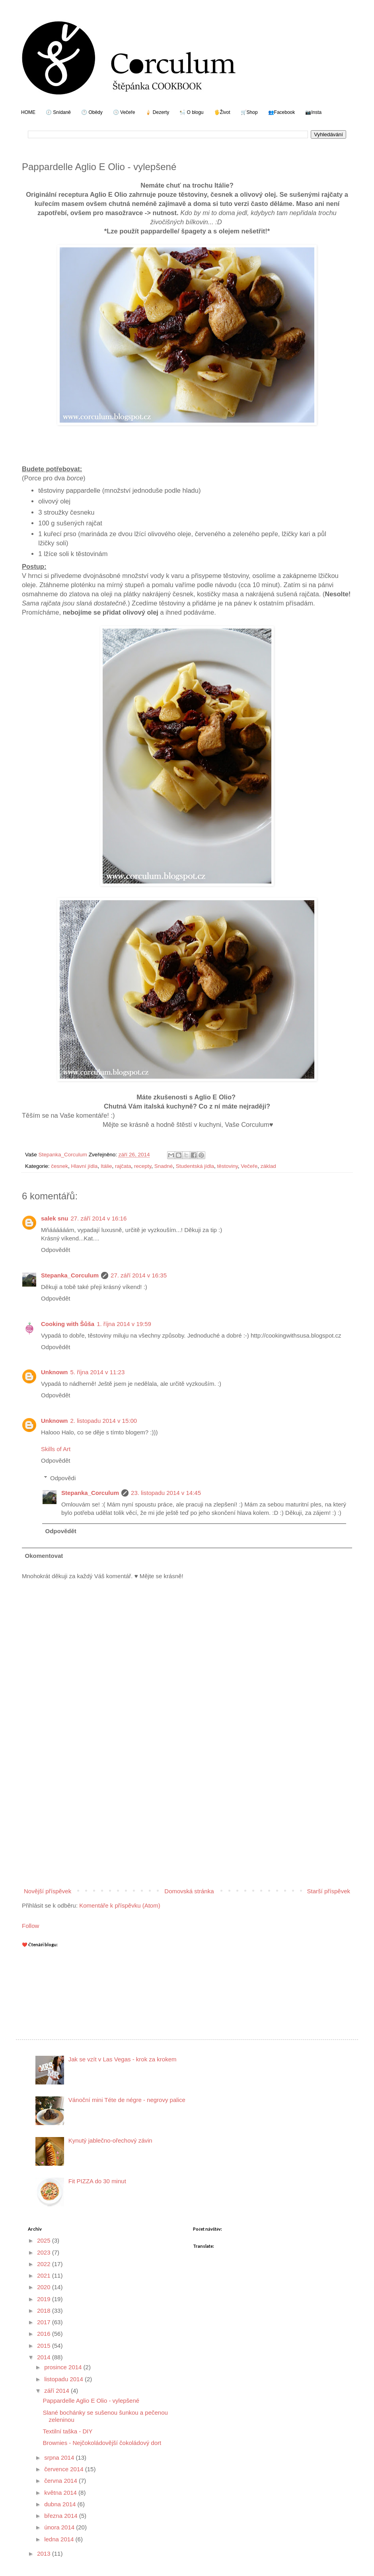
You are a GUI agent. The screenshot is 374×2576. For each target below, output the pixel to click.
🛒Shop (249, 112)
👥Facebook (281, 112)
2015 (44, 2345)
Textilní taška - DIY (68, 2431)
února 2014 (60, 2527)
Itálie (106, 1166)
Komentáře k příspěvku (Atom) (119, 1905)
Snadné (163, 1166)
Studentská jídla (195, 1166)
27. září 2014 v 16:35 (139, 1275)
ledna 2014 (59, 2539)
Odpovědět (55, 1249)
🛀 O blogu (191, 112)
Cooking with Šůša (67, 1323)
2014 (44, 2357)
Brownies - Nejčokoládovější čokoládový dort (102, 2442)
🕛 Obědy (92, 112)
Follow (30, 1925)
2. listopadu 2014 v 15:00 (103, 1420)
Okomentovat (44, 1555)
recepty (142, 1166)
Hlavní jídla (84, 1166)
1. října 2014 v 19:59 (124, 1323)
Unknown (54, 1372)
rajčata (123, 1166)
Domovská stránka (189, 1891)
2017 (44, 2322)
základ (268, 1166)
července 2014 (64, 2469)
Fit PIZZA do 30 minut (97, 2181)
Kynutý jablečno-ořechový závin (110, 2140)
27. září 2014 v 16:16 (98, 1218)
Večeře (249, 1166)
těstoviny (227, 1166)
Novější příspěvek (47, 1891)
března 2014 (61, 2515)
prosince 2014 (63, 2367)
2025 (44, 2240)
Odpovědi (63, 1478)
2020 (44, 2287)
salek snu (54, 1218)
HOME (28, 112)
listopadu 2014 (64, 2379)
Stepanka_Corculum (70, 1275)
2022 (44, 2264)
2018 (44, 2310)
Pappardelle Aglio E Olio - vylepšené (91, 2400)
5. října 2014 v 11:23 (97, 1372)
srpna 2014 (60, 2457)
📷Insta (313, 112)
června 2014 (61, 2480)
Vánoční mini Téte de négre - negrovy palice (126, 2099)
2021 (44, 2275)
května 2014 (61, 2492)
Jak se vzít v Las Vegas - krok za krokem (122, 2059)
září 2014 (57, 2390)
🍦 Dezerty (157, 112)
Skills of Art (55, 1449)
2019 (44, 2299)
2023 (44, 2252)
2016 (44, 2333)
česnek (59, 1166)
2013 (44, 2553)
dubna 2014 (60, 2504)
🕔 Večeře (124, 112)
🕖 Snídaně (58, 112)
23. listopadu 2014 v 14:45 (166, 1492)
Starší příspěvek (328, 1891)
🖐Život (222, 112)
